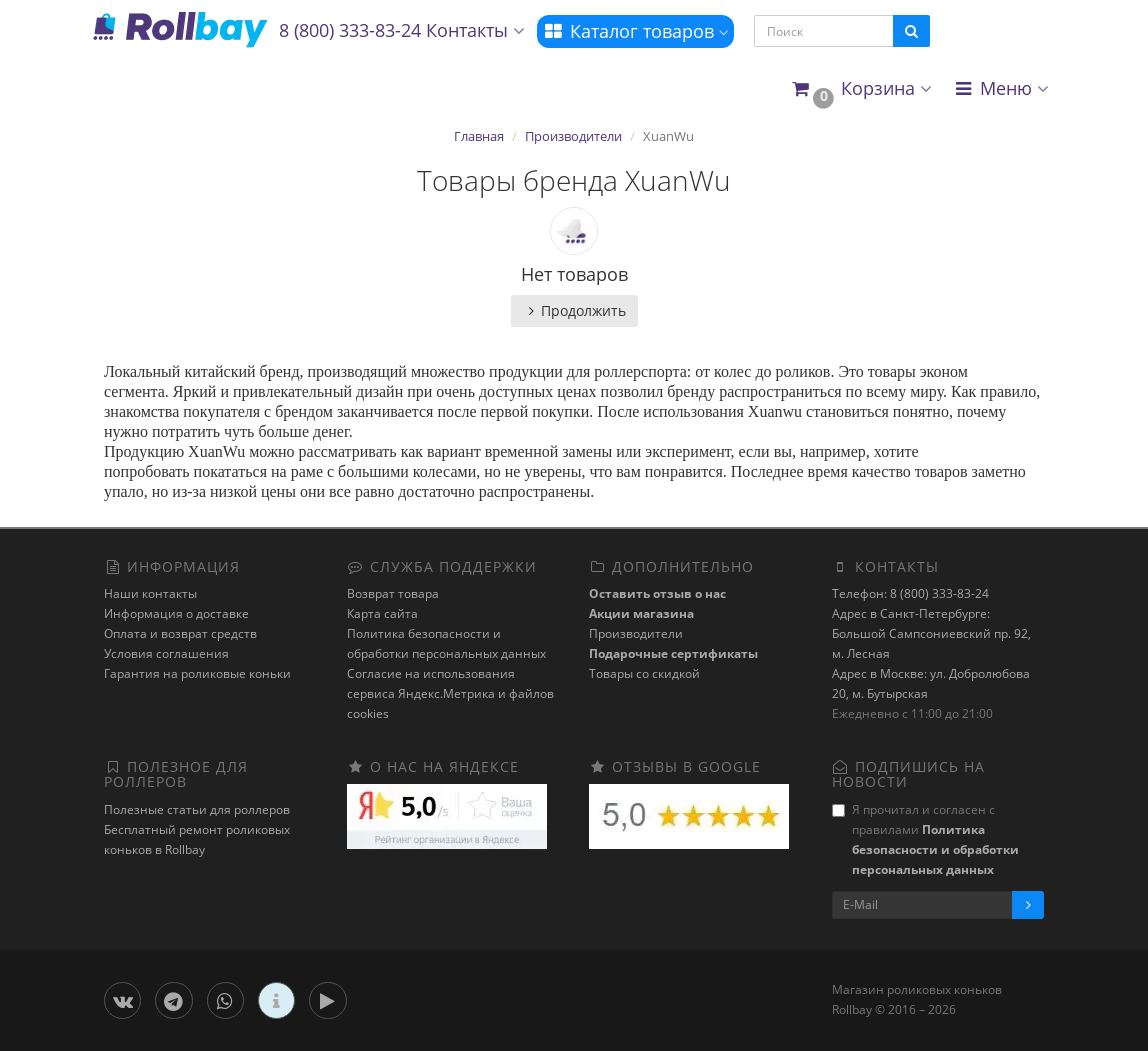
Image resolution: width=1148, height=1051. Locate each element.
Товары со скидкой (644, 673)
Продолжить (574, 310)
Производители (573, 136)
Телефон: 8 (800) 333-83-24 (910, 593)
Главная (479, 136)
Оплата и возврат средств (180, 633)
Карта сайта (382, 613)
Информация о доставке (176, 613)
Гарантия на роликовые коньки (197, 673)
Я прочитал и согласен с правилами (925, 839)
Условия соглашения (166, 653)
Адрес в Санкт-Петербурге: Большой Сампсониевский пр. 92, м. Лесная (931, 633)
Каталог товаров (635, 31)
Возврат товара (393, 593)
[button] (860, 89)
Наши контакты (150, 593)
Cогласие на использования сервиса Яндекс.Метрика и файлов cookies (450, 693)
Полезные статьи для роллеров (197, 809)
